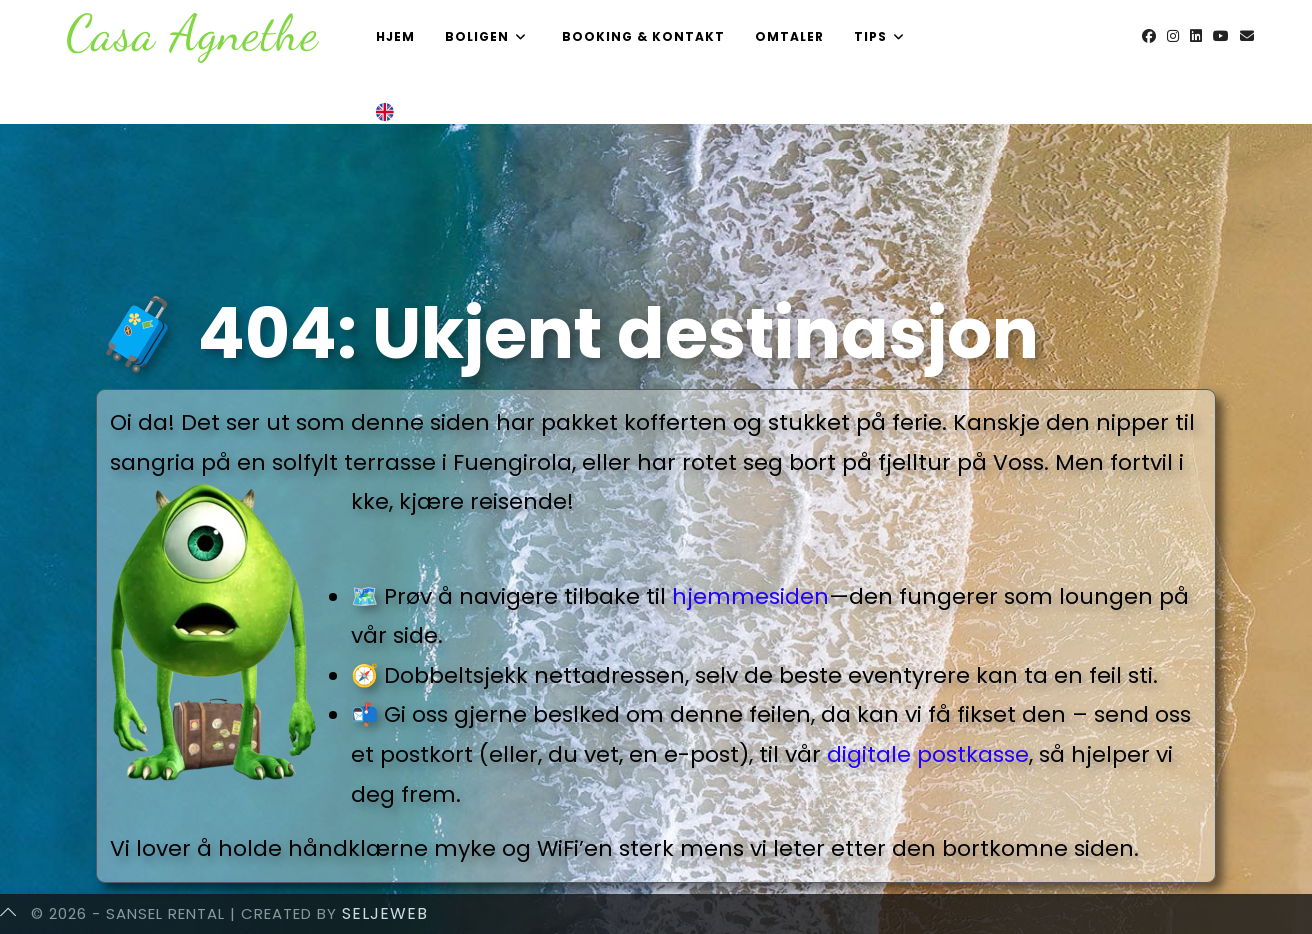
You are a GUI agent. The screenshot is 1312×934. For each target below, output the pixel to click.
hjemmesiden (750, 596)
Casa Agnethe (192, 33)
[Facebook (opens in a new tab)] (1149, 36)
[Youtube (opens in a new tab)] (1221, 36)
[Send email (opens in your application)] (1247, 36)
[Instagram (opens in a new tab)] (1173, 36)
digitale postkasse (928, 754)
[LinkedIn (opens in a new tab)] (1196, 36)
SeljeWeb (385, 913)
